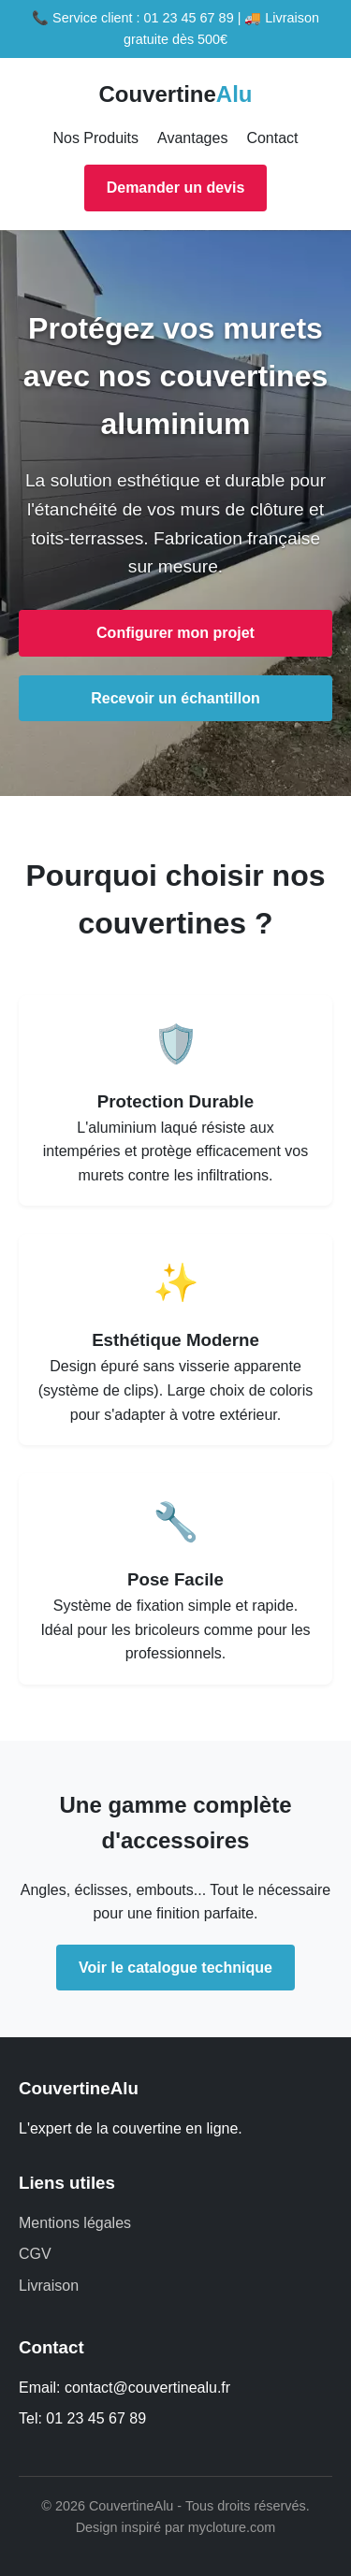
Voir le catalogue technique (175, 1967)
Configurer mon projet (175, 633)
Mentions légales (75, 2223)
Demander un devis (176, 187)
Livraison (49, 2286)
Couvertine (175, 94)
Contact (272, 138)
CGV (35, 2254)
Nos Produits (95, 138)
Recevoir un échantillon (175, 698)
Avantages (192, 138)
